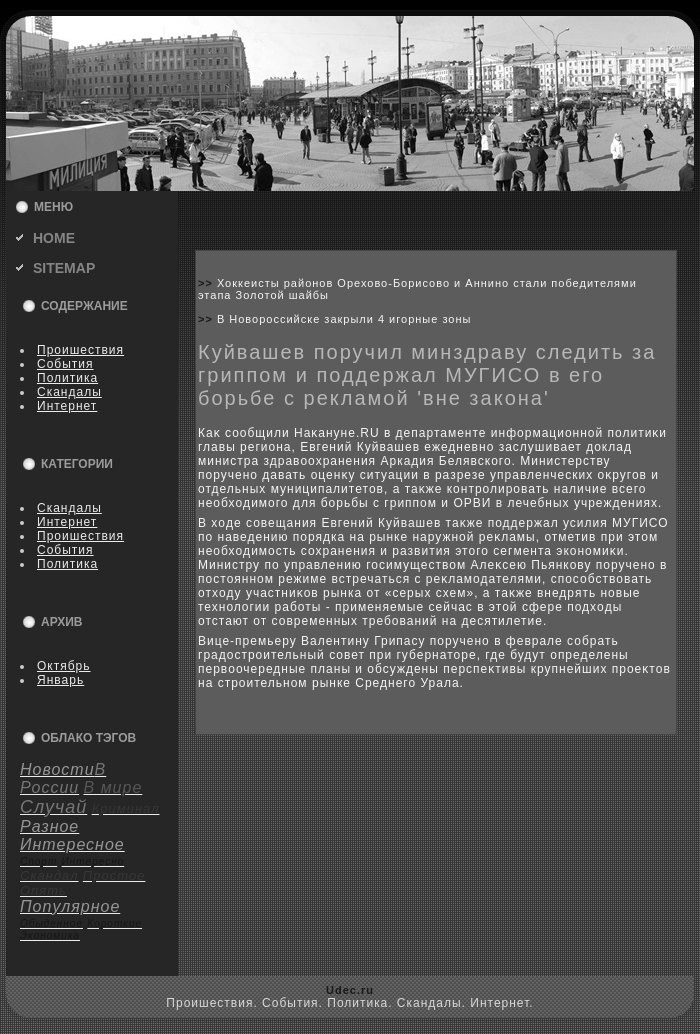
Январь (60, 680)
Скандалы (69, 392)
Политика (67, 378)
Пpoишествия (80, 350)
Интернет (67, 406)
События (65, 364)
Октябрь (64, 666)
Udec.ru (350, 990)
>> (207, 283)
